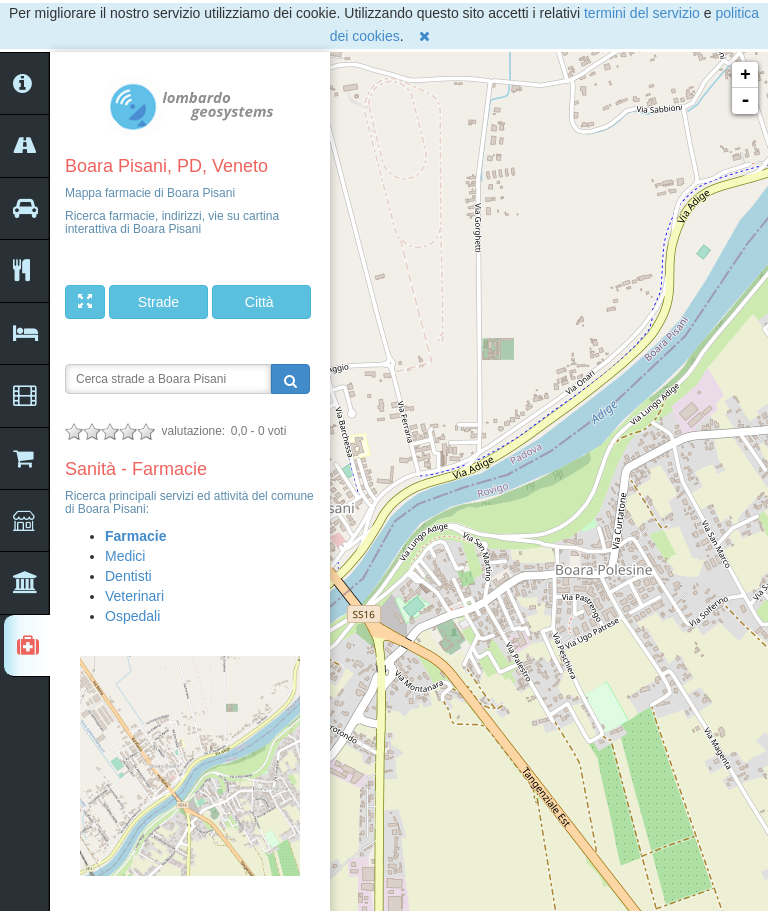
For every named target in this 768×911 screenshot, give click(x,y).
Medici (125, 556)
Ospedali (132, 616)
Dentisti (128, 576)
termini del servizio (642, 13)
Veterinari (134, 596)
